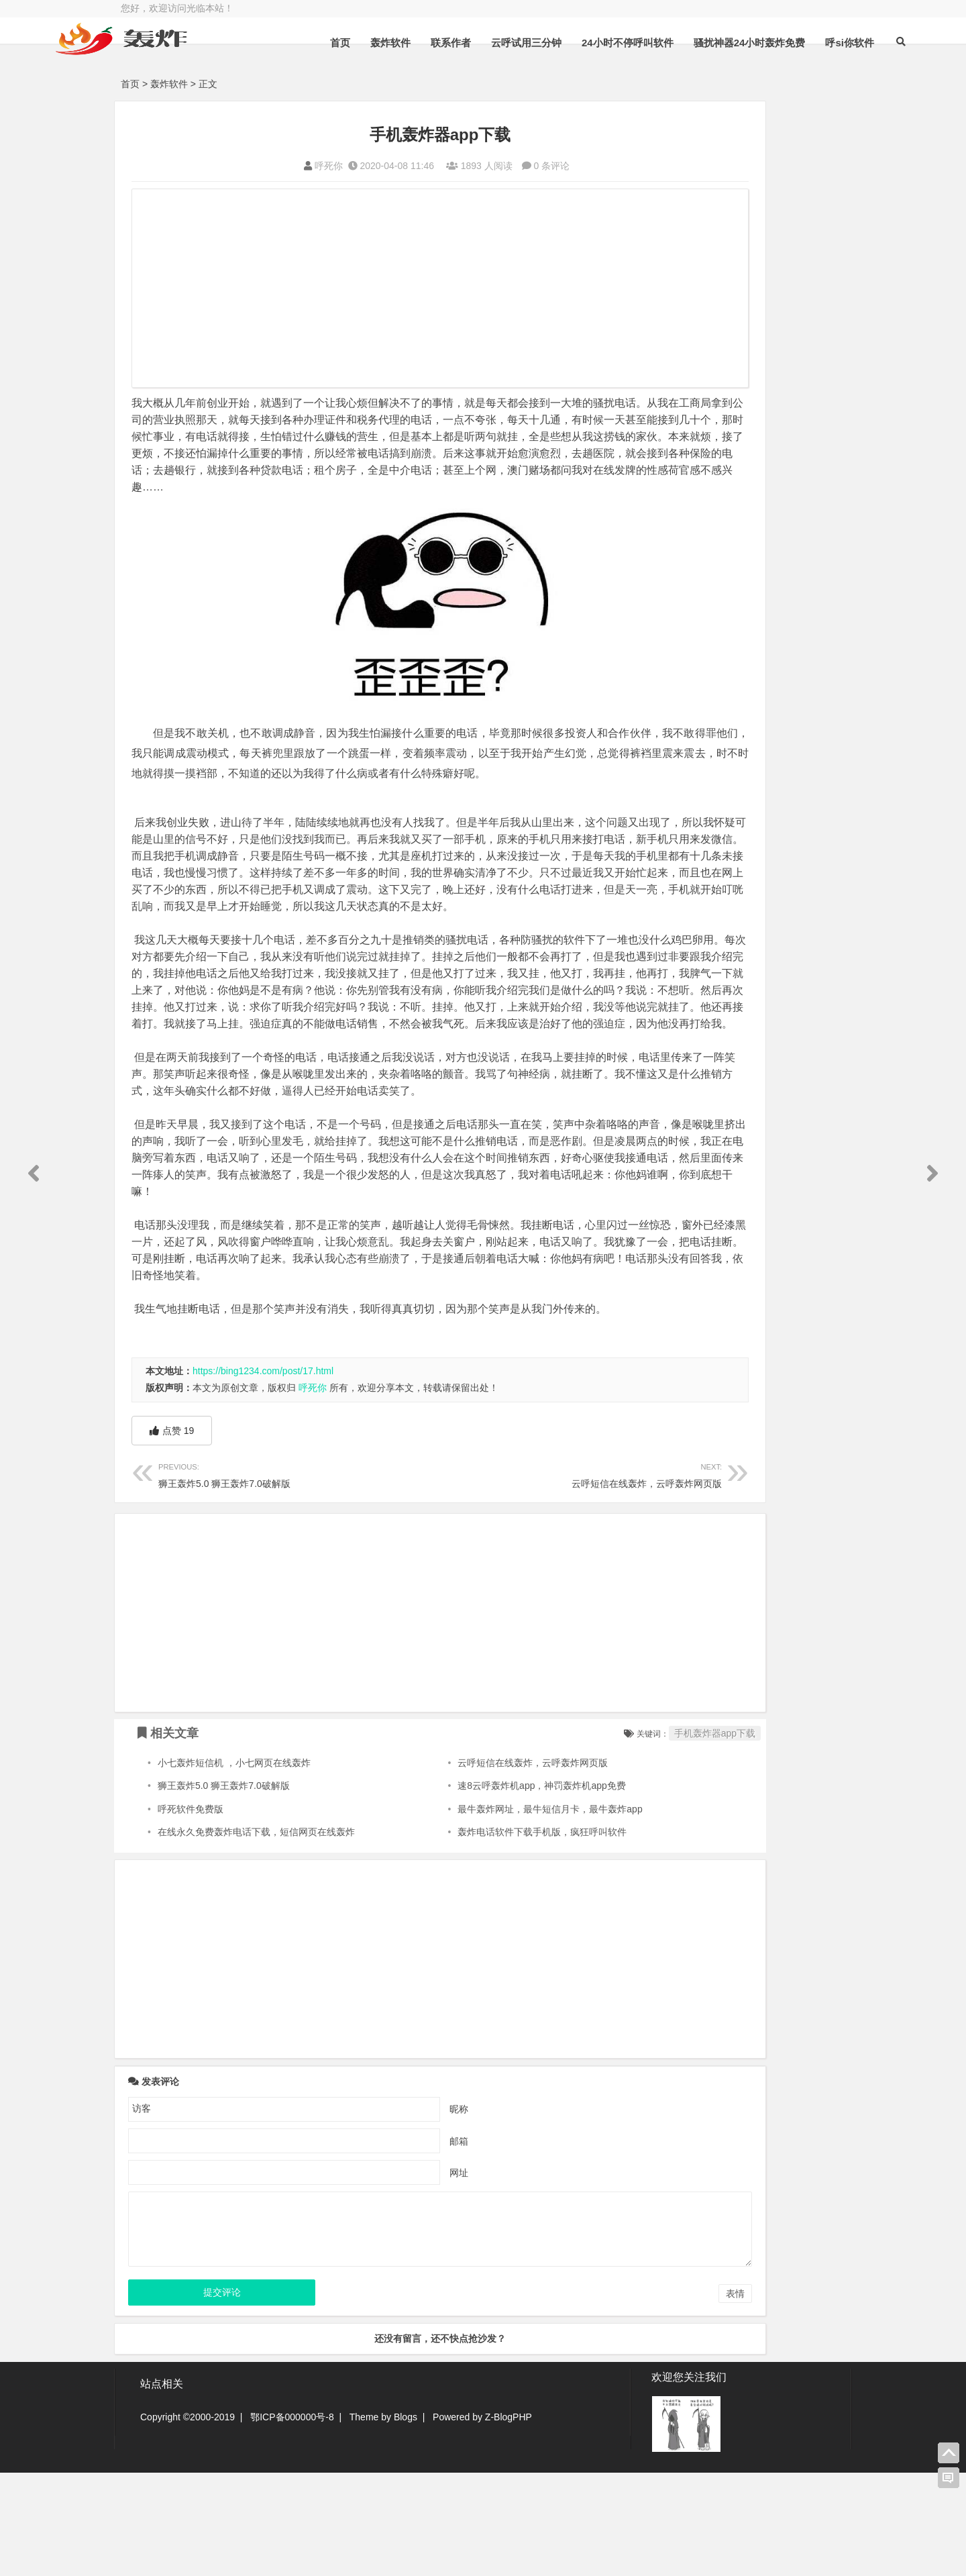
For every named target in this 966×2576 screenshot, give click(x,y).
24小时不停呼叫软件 (595, 76)
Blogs (405, 2520)
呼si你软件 (817, 76)
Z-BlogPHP (508, 2520)
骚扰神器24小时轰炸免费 (717, 76)
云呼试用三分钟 (494, 76)
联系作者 (418, 76)
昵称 (401, 2212)
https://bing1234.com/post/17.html (263, 1475)
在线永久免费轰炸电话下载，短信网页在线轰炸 (256, 1935)
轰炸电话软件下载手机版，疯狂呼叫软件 (487, 1935)
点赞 (172, 1534)
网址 (401, 2276)
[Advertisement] (382, 290)
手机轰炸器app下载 (599, 1837)
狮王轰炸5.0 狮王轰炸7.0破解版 (270, 1578)
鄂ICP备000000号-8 (292, 2520)
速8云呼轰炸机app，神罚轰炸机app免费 (486, 1889)
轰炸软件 (358, 76)
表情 (619, 2397)
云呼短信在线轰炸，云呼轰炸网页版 (494, 1578)
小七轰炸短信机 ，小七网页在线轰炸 (234, 1866)
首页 (308, 76)
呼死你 (271, 165)
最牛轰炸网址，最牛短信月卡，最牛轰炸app (494, 1913)
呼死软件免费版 (190, 1913)
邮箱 (401, 2244)
